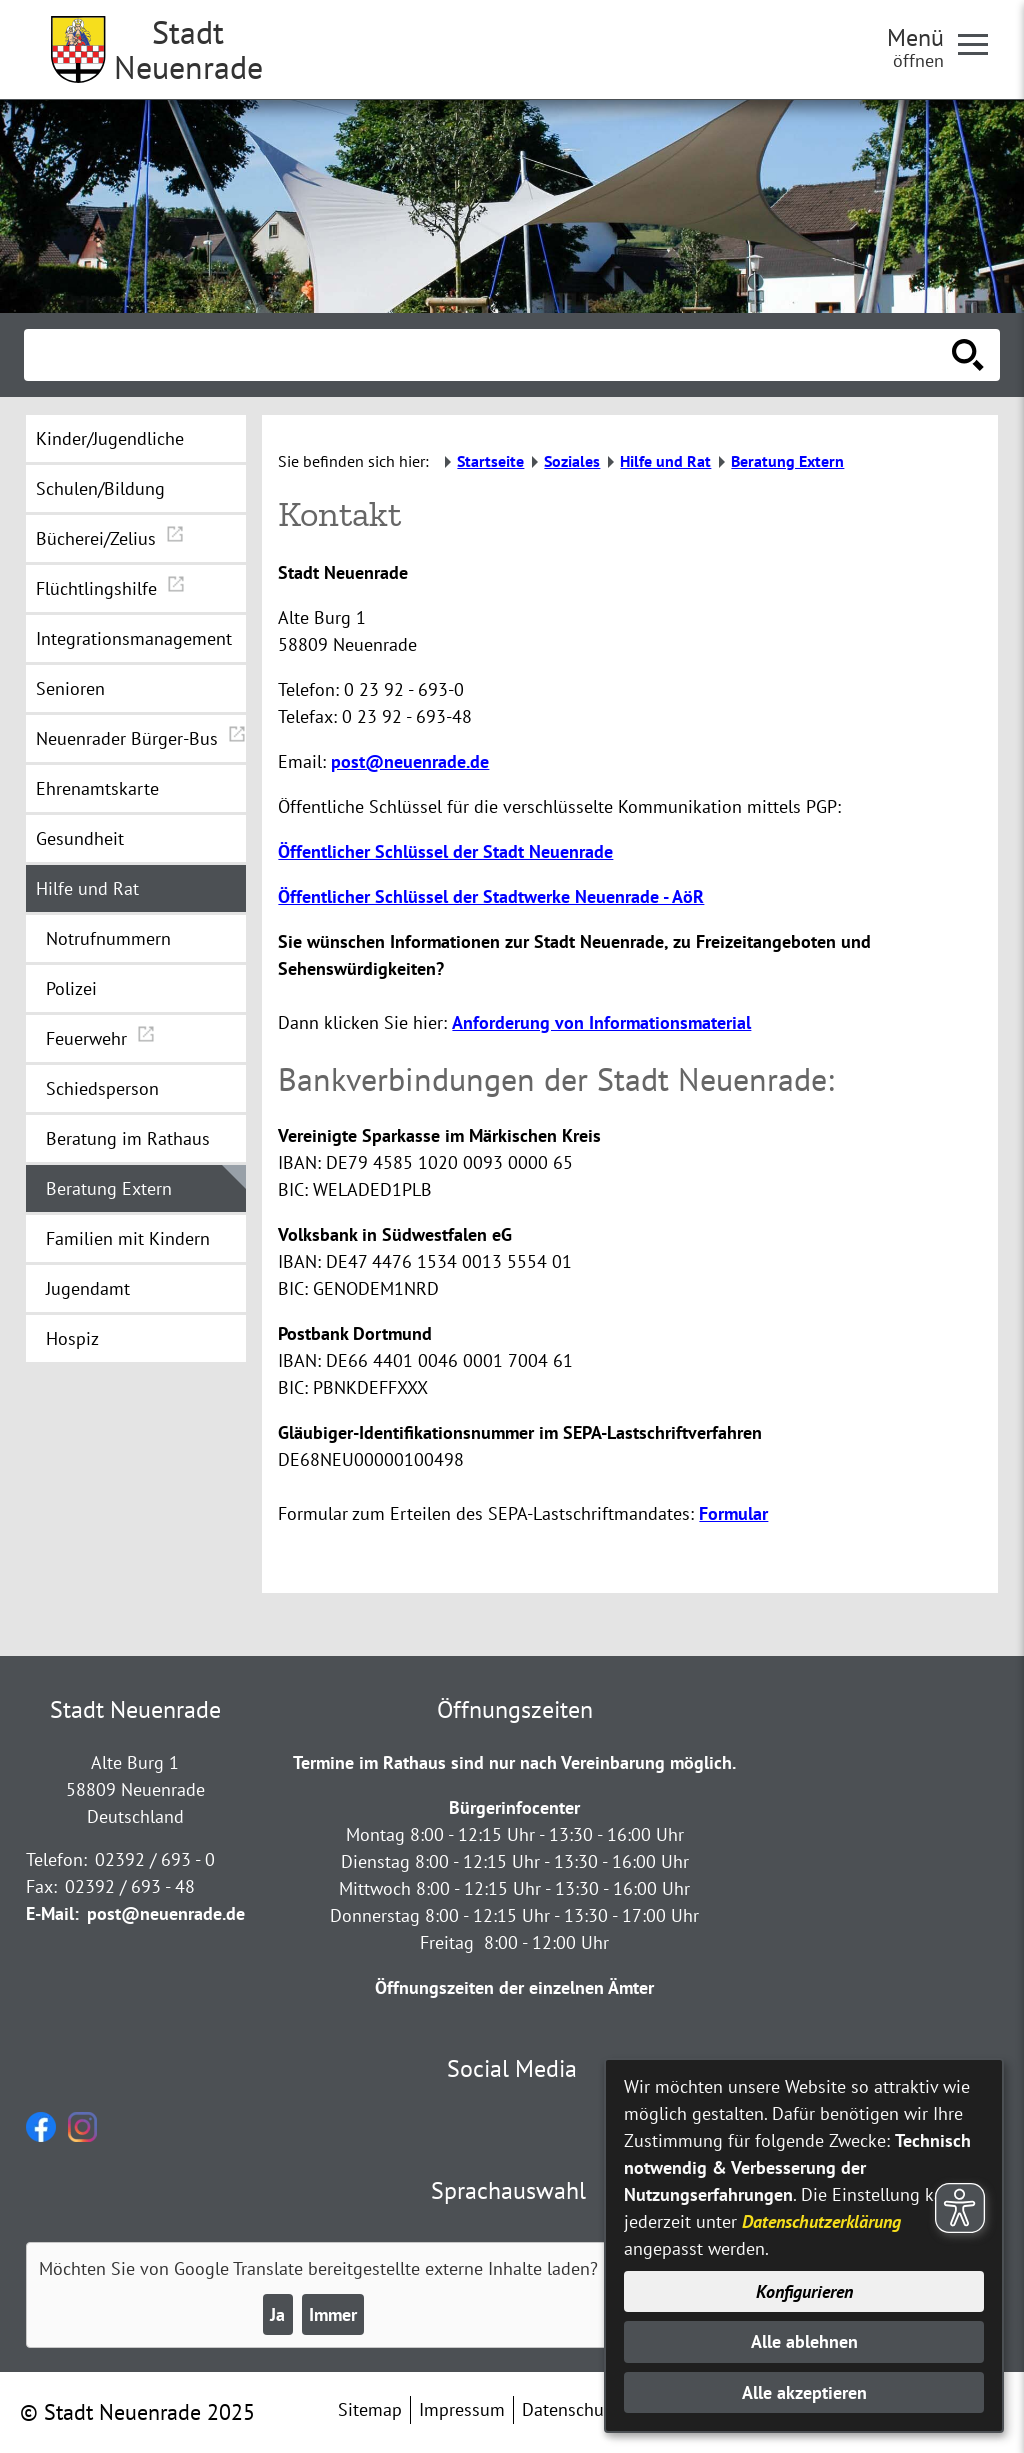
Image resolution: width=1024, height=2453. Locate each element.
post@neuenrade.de (410, 761)
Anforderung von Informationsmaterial (601, 1022)
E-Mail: (52, 1913)
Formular (733, 1513)
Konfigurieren (804, 2291)
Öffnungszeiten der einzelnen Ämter (514, 1987)
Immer (333, 2314)
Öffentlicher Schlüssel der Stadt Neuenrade (445, 851)
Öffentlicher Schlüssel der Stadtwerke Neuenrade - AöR (491, 896)
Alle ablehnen (804, 2341)
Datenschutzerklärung (821, 2221)
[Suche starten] (968, 355)
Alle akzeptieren (804, 2392)
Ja (277, 2314)
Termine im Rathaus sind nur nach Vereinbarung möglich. (514, 1762)
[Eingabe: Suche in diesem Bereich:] (490, 355)
